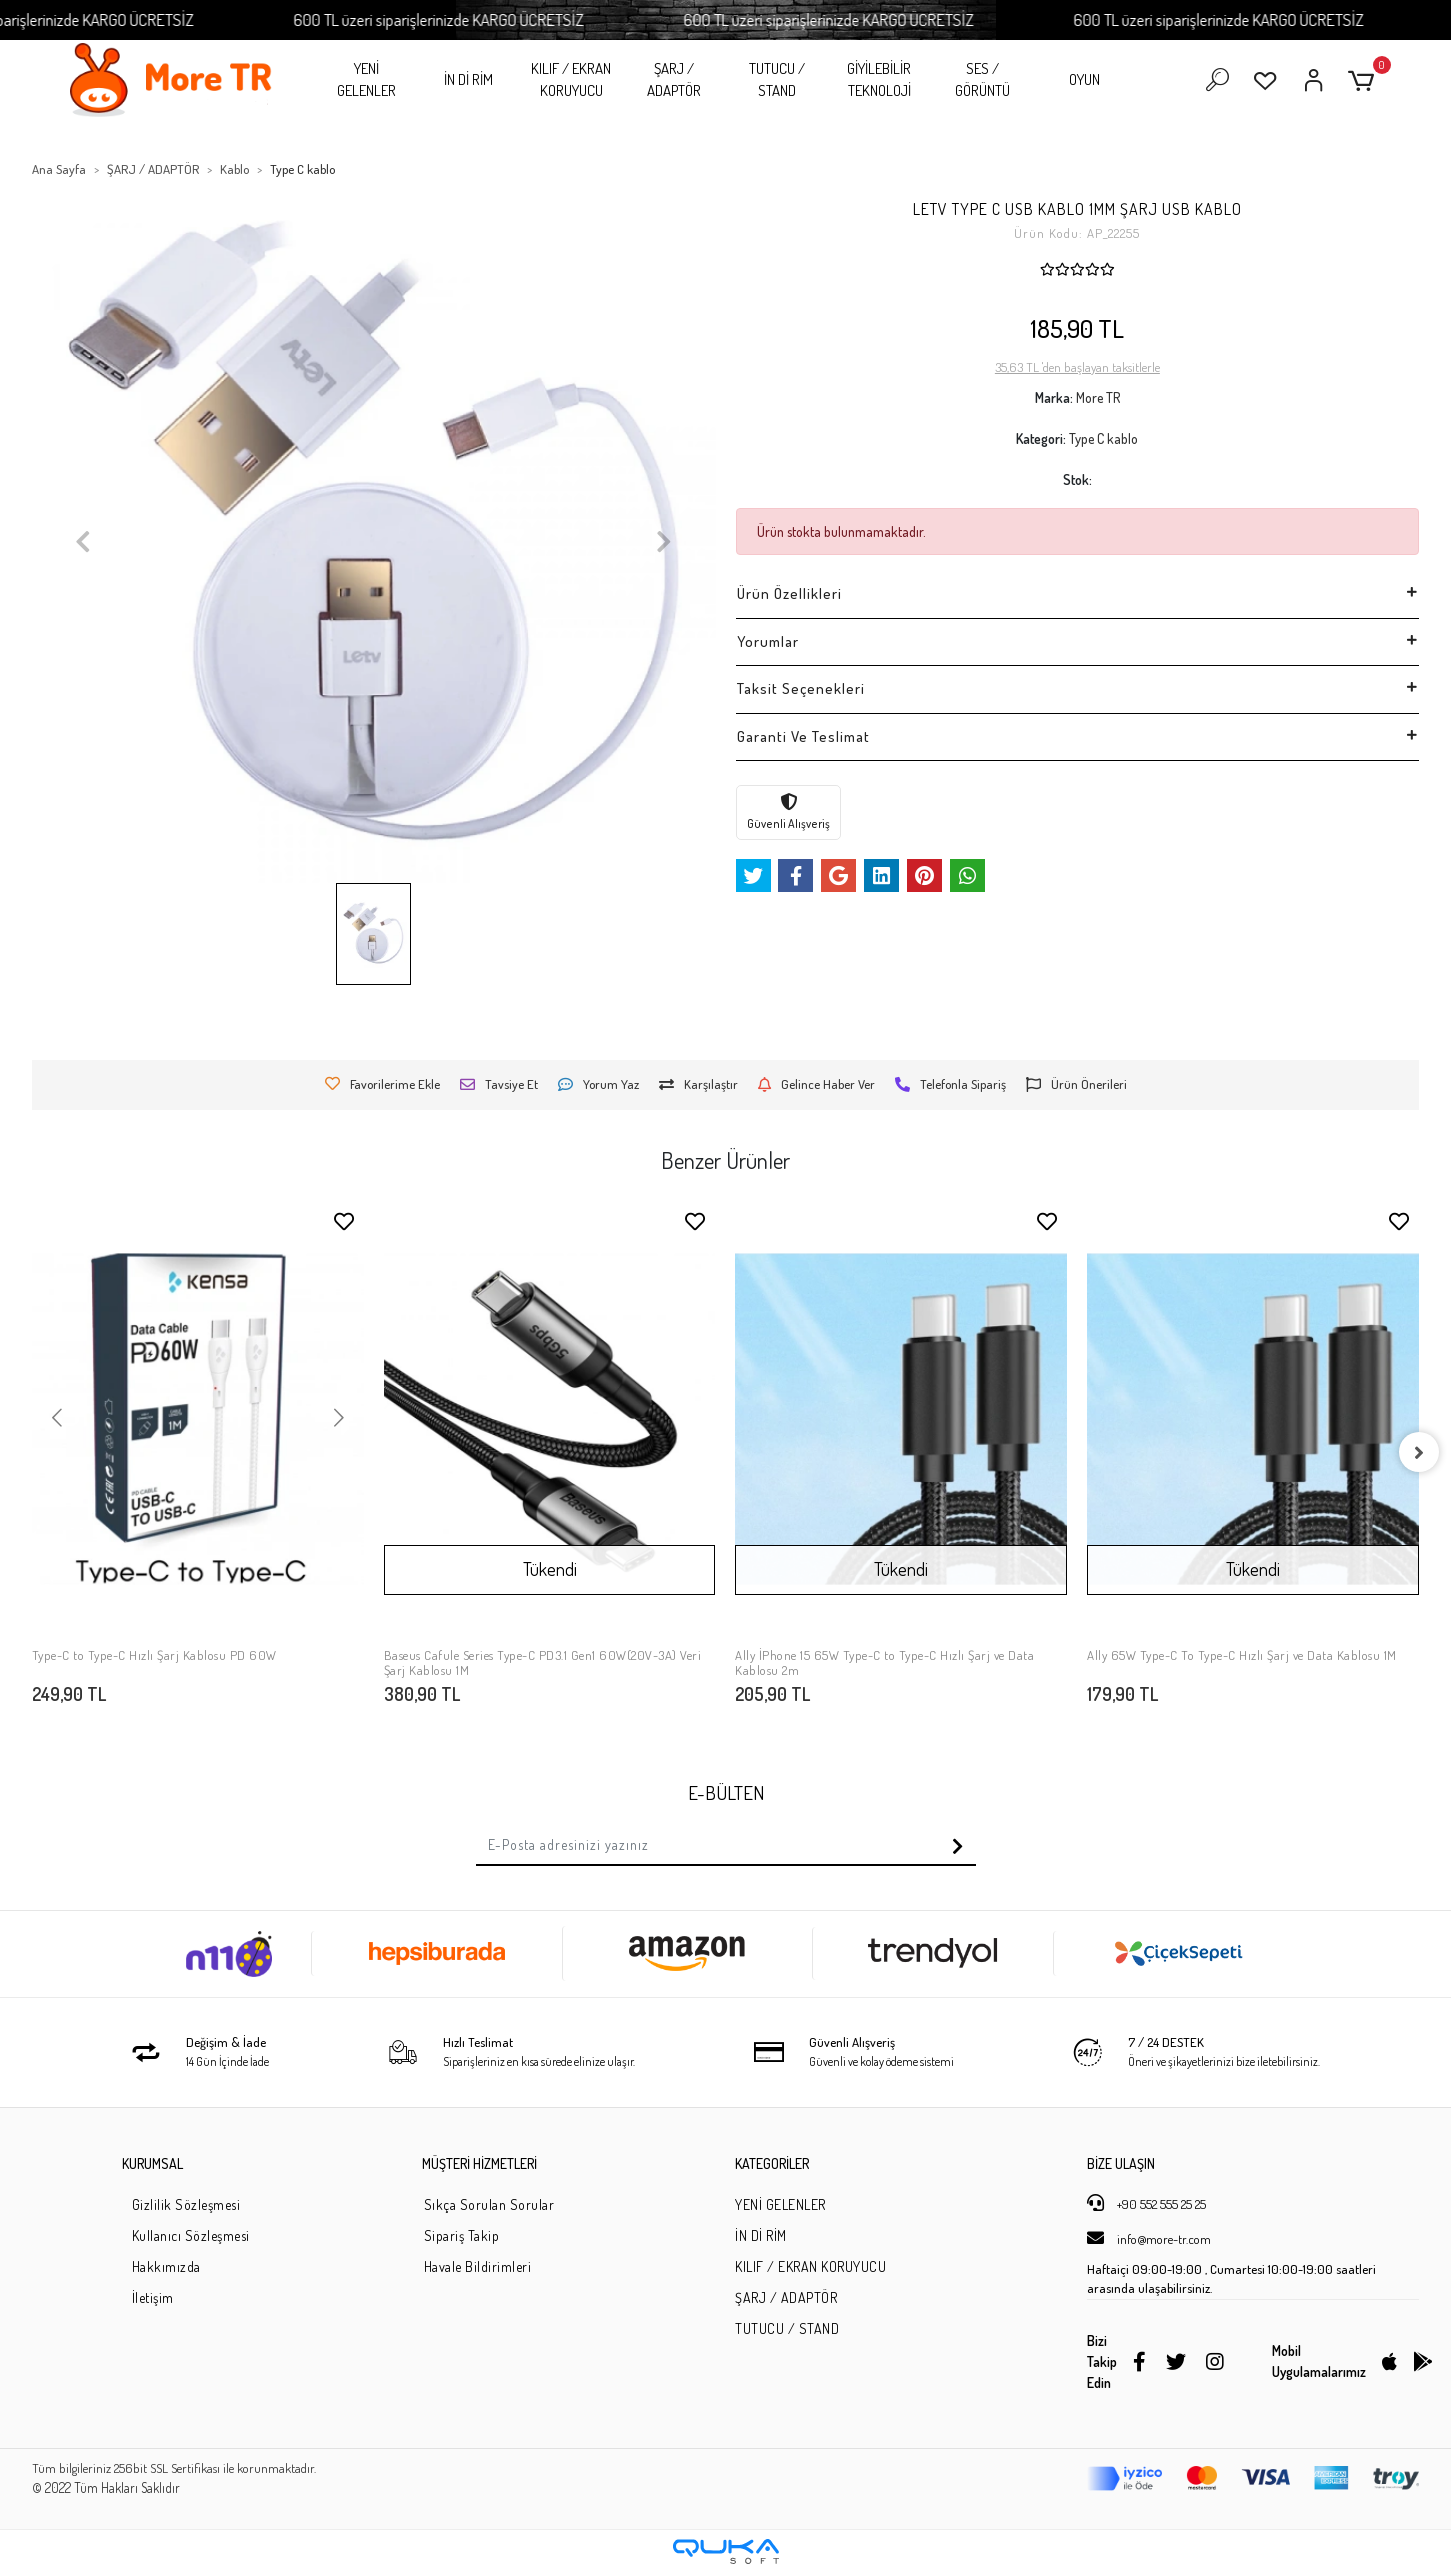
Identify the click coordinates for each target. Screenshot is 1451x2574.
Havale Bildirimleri (478, 2266)
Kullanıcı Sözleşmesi (191, 2235)
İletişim (153, 2297)
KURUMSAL (152, 2163)
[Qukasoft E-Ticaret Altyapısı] (726, 2551)
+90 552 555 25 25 (1146, 2203)
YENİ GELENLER (366, 80)
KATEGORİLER (772, 2163)
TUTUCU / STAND (777, 80)
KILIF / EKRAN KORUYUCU (571, 80)
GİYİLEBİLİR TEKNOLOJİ (879, 80)
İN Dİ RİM (468, 79)
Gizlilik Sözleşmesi (186, 2204)
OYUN (1084, 79)
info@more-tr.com (1149, 2238)
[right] (1419, 1452)
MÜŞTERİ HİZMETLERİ (479, 2163)
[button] (1364, 80)
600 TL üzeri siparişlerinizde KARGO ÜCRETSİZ (501, 19)
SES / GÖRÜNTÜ (982, 80)
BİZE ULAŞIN (1121, 2163)
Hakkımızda (166, 2266)
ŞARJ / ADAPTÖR (674, 80)
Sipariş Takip (462, 2235)
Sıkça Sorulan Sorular (489, 2204)
